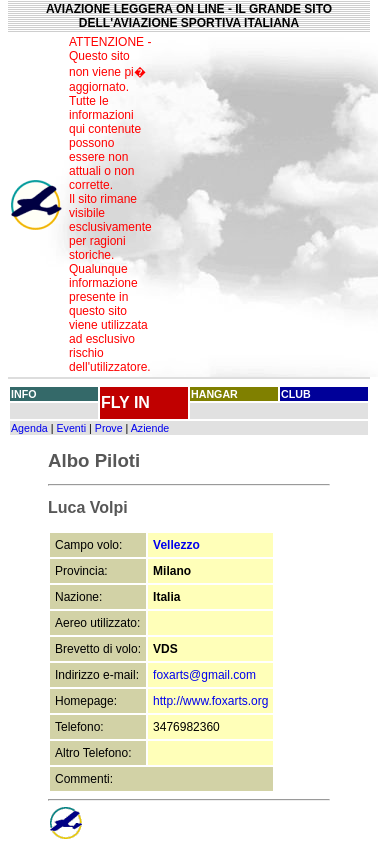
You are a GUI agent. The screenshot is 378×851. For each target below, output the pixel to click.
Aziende (150, 428)
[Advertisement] (265, 205)
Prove (109, 428)
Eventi (71, 428)
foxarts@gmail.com (204, 675)
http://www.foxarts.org (210, 701)
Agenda (29, 428)
